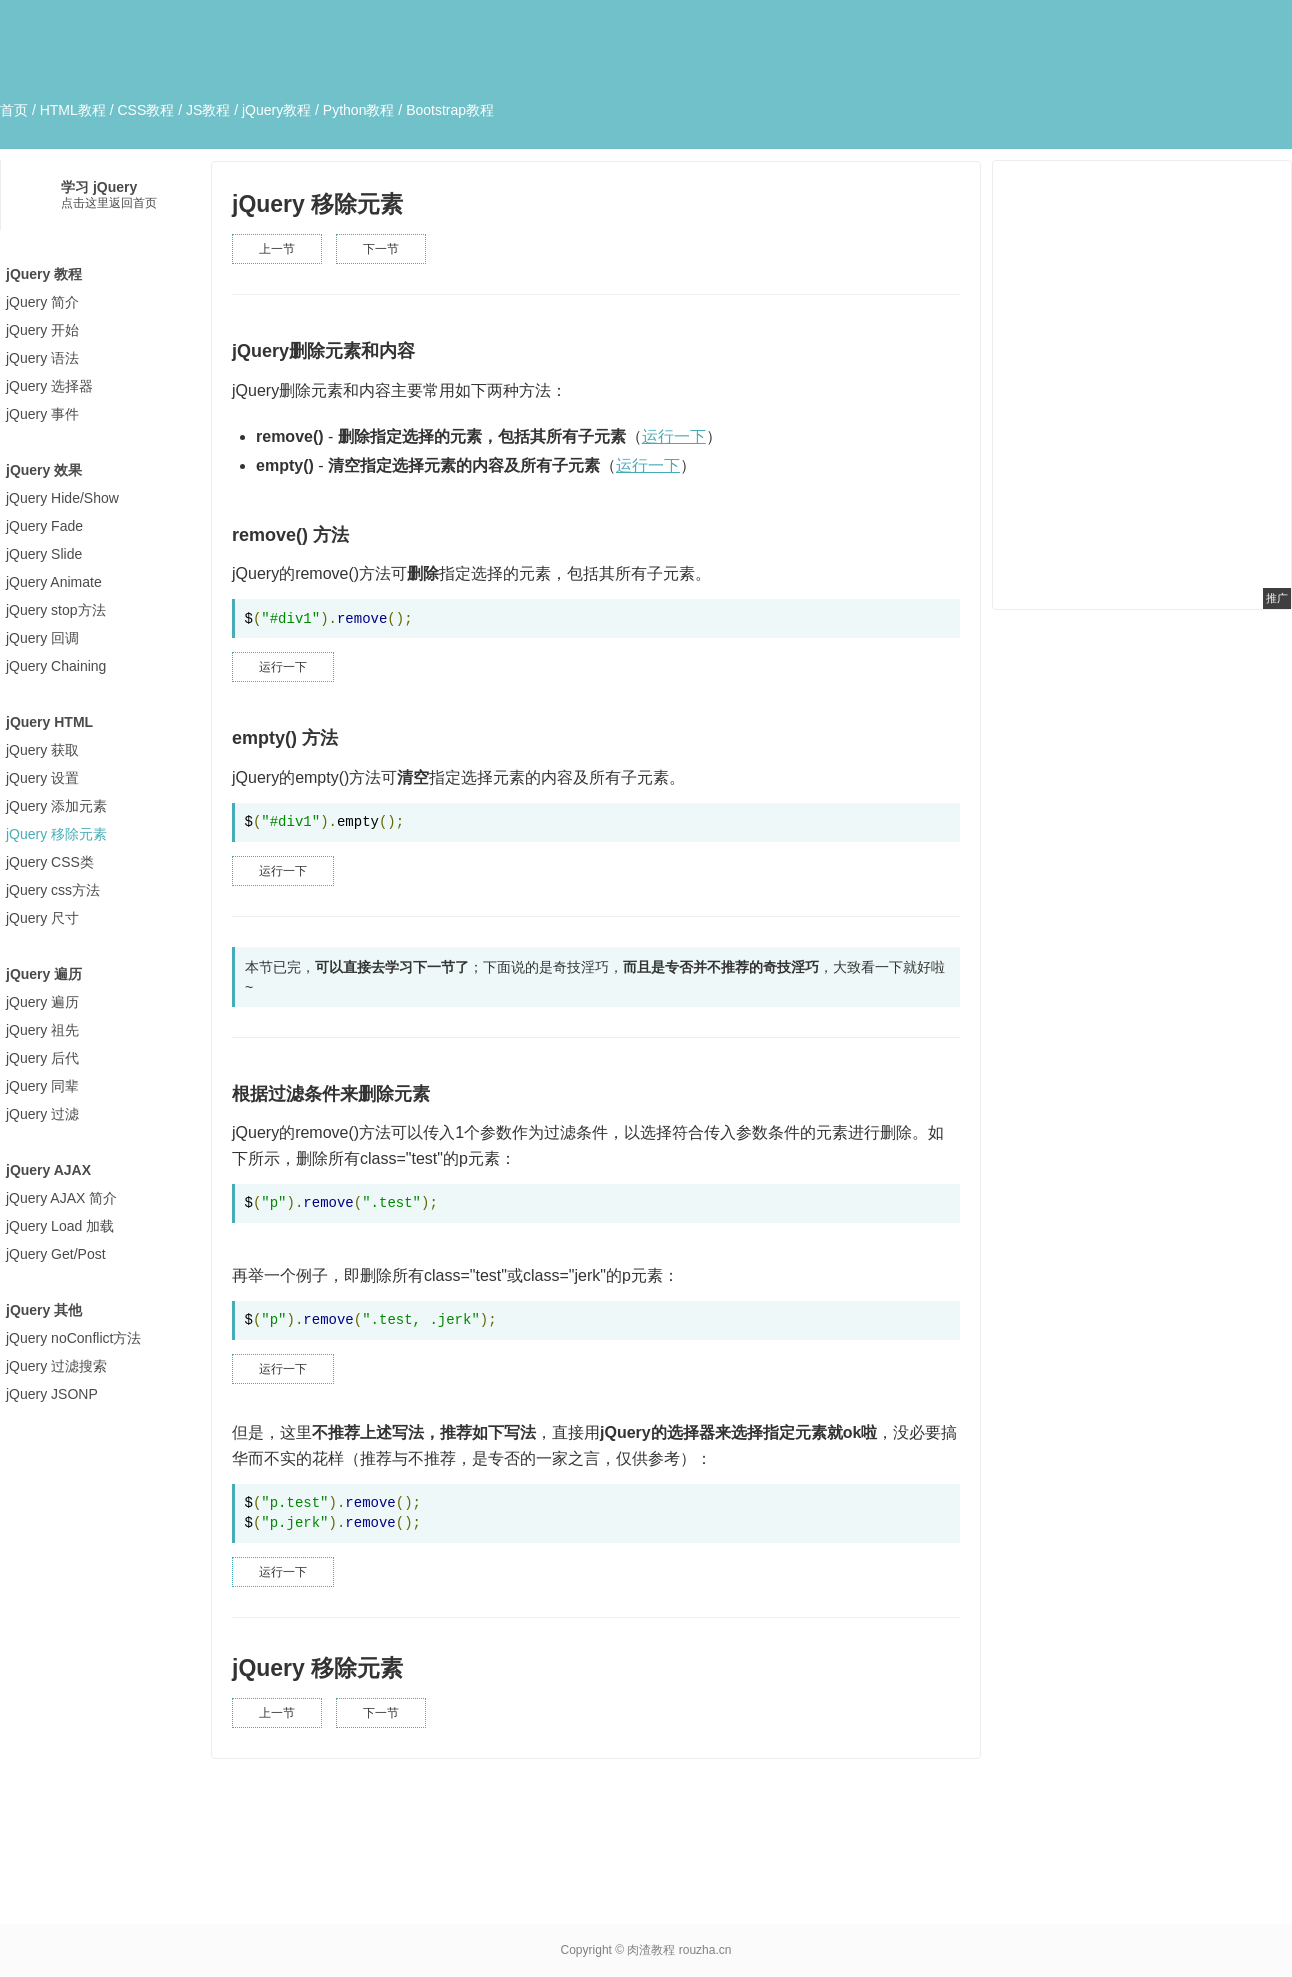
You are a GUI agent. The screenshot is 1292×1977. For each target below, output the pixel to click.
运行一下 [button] (283, 667)
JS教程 (208, 110)
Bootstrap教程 (450, 110)
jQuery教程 (276, 110)
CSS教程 (145, 110)
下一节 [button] (381, 249)
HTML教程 (73, 110)
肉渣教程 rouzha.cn (679, 1950)
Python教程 (359, 110)
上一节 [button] (277, 249)
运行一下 (674, 436)
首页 (14, 110)
